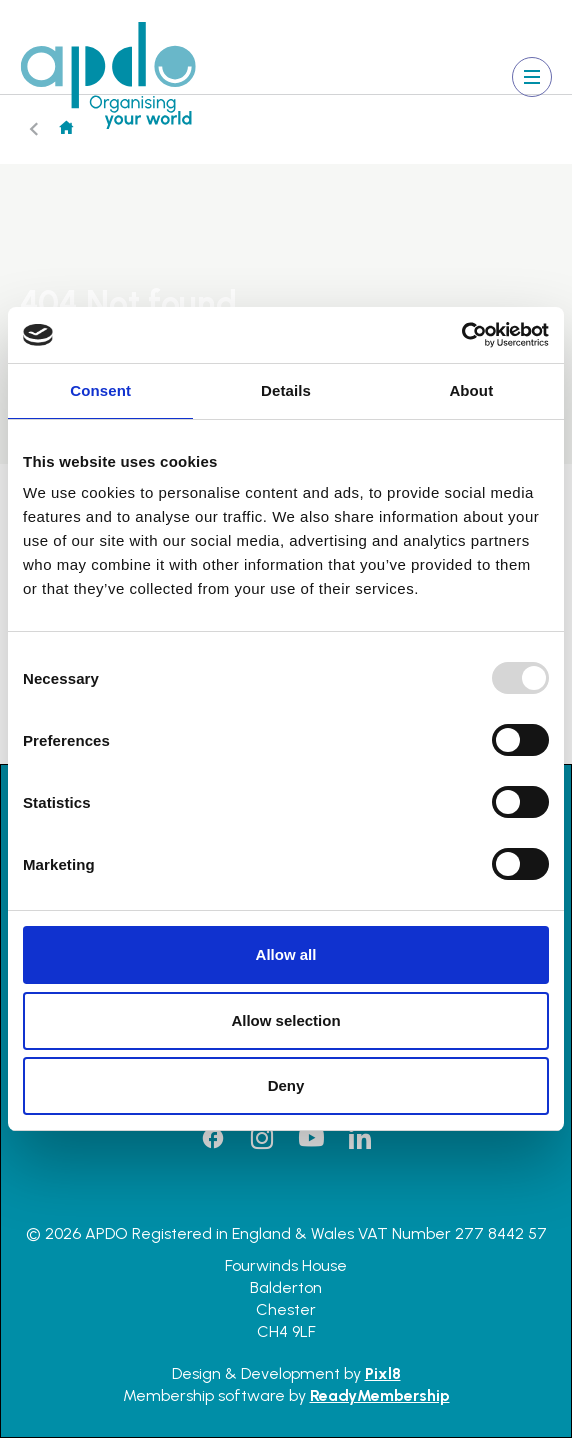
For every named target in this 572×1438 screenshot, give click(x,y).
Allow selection (285, 1020)
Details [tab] (286, 390)
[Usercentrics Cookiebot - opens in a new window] (461, 335)
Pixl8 (383, 1373)
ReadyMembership (380, 1395)
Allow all (286, 954)
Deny (286, 1085)
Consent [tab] (100, 390)
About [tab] (471, 390)
